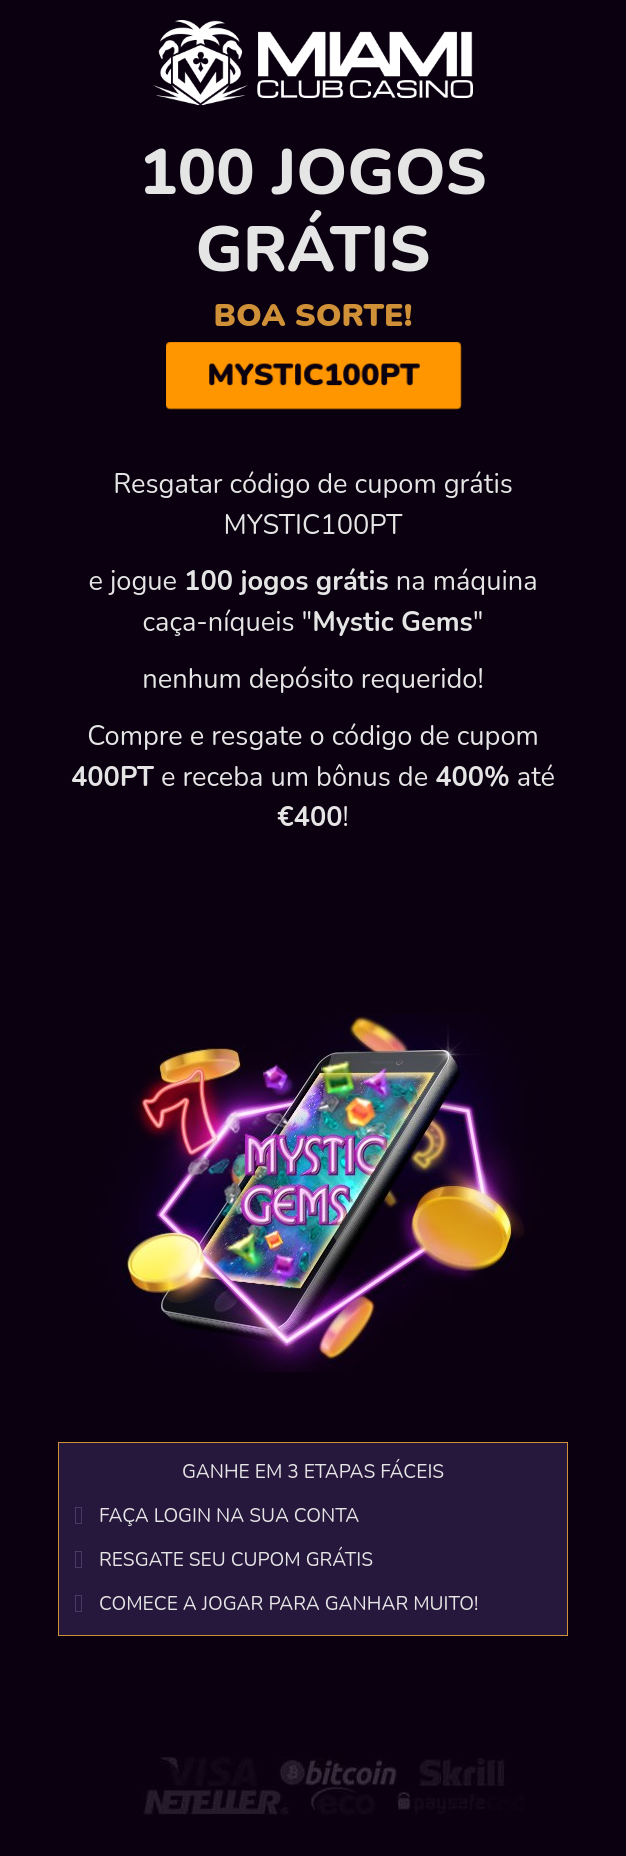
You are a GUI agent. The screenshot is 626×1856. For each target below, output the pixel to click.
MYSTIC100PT (313, 376)
